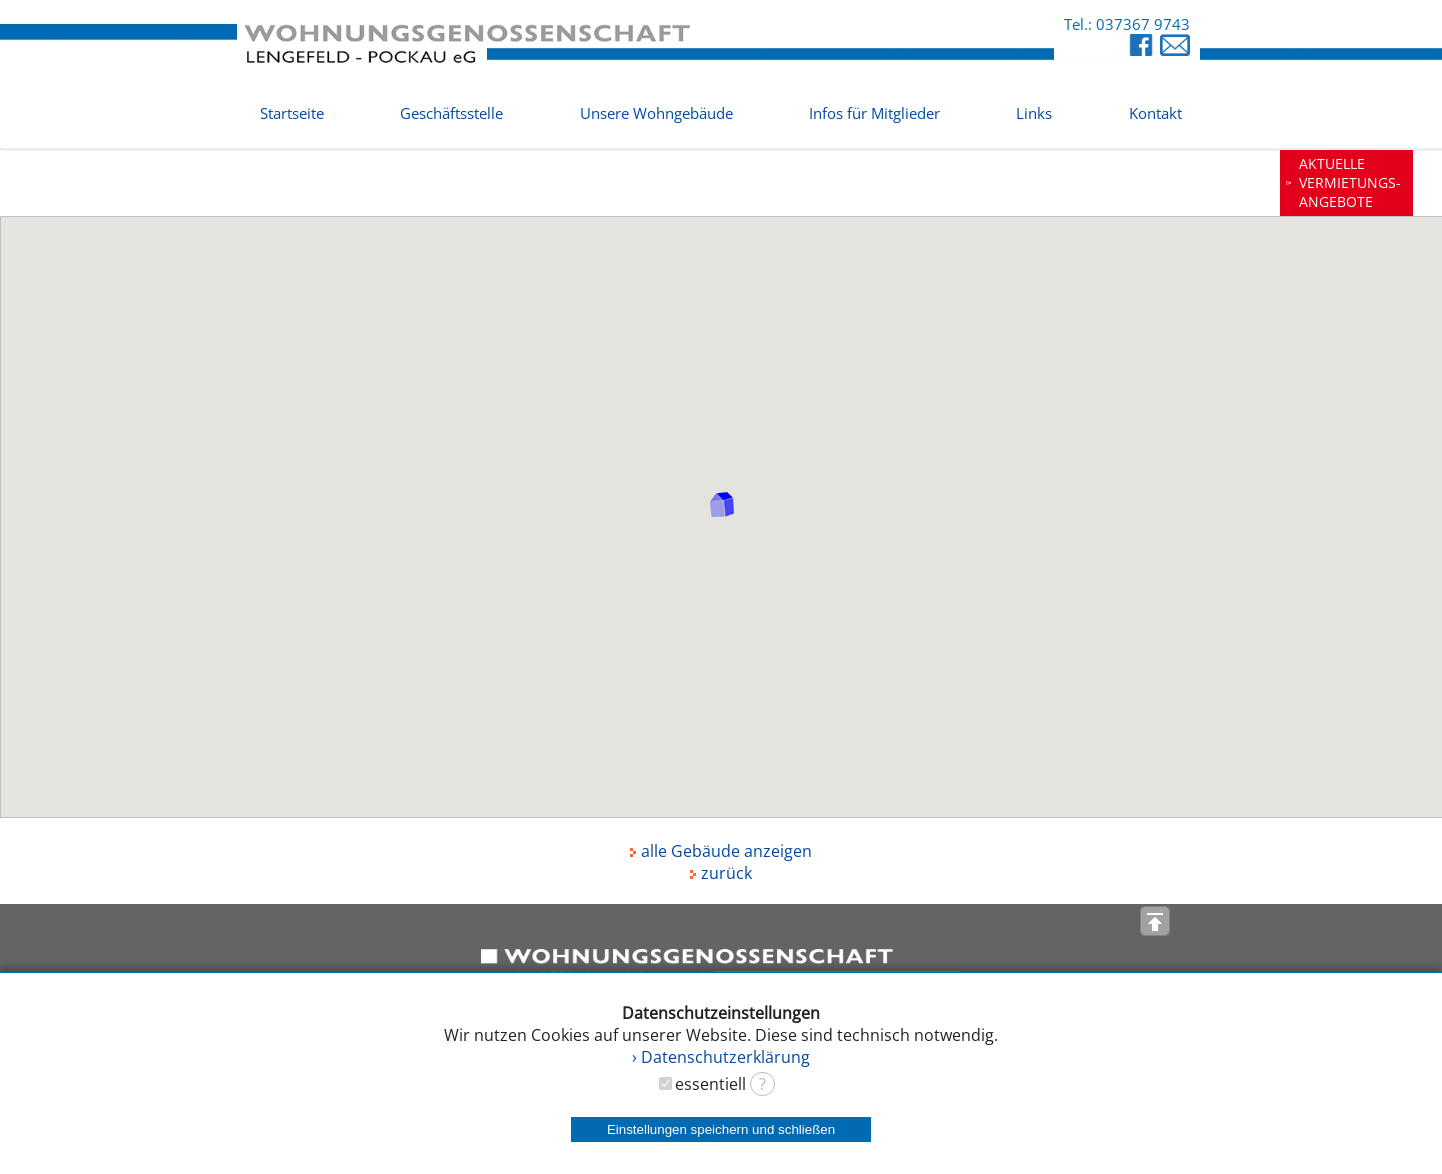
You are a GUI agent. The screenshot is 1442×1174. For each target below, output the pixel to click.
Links (1034, 113)
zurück (721, 873)
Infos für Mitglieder (874, 113)
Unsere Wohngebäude (656, 113)
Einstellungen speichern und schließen (721, 1129)
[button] (722, 504)
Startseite (292, 113)
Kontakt (1155, 113)
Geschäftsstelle (451, 113)
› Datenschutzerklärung (721, 1057)
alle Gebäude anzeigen (721, 851)
